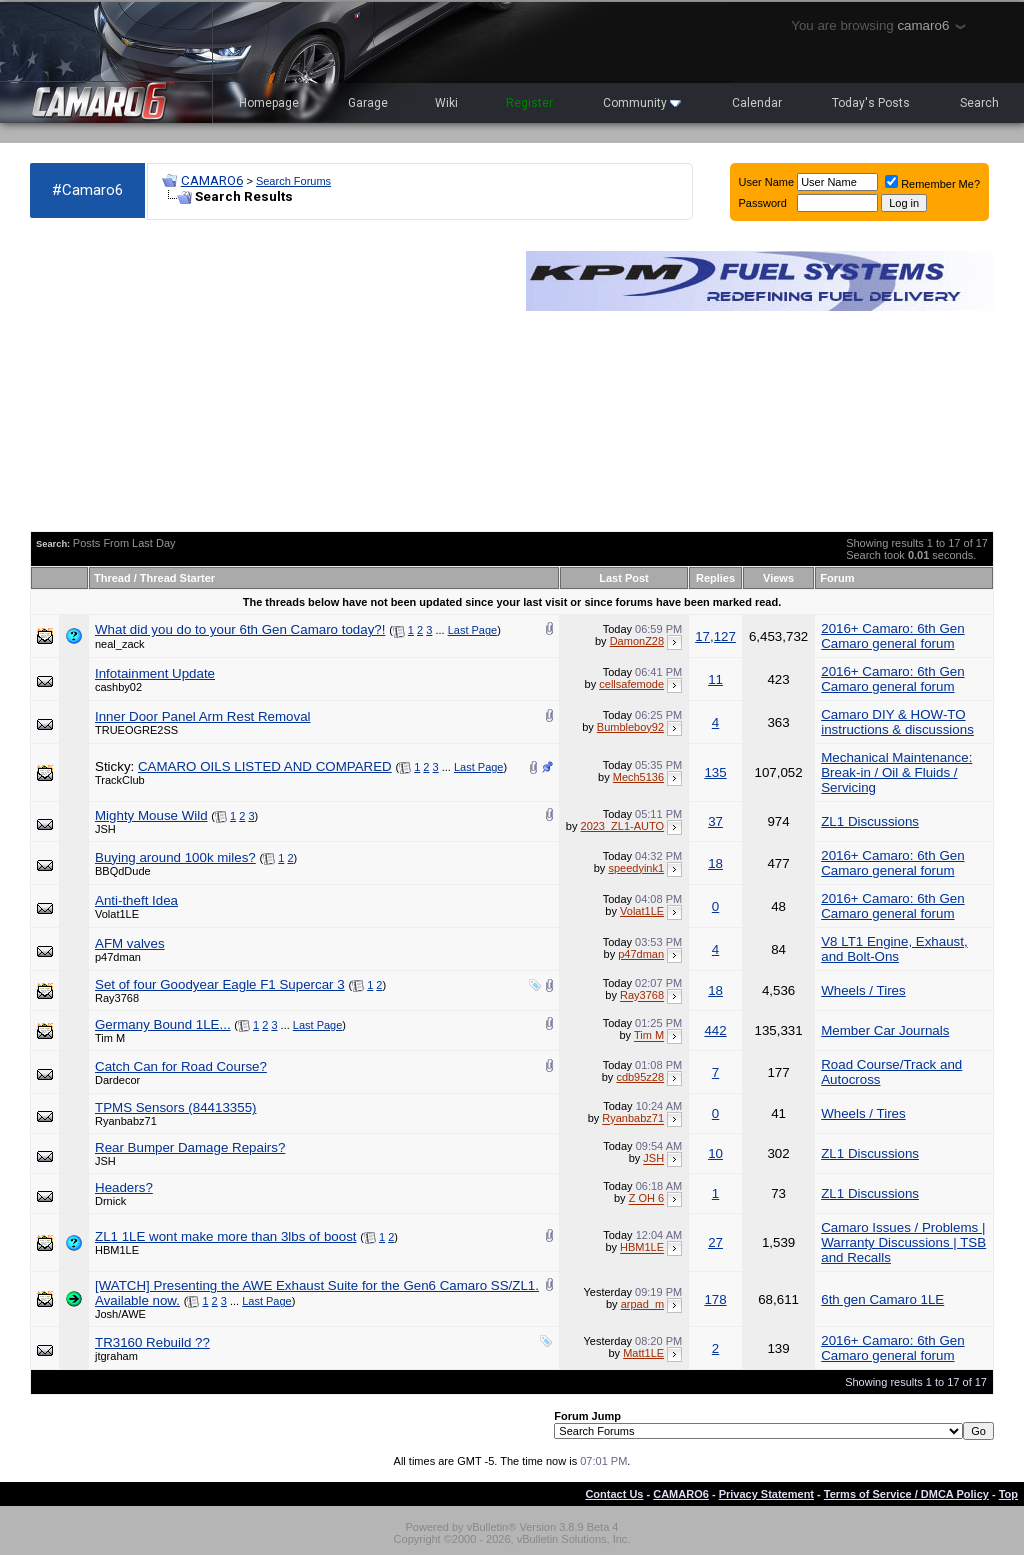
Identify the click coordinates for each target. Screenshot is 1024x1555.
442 (715, 1030)
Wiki (446, 103)
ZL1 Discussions (870, 821)
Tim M (110, 1038)
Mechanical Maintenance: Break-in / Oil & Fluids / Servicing (896, 772)
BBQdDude (123, 871)
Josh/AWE (120, 1314)
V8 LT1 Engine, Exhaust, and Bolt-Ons (894, 949)
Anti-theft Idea (136, 900)
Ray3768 (117, 998)
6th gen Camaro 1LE (882, 1299)
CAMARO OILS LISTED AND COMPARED (265, 766)
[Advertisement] (268, 376)
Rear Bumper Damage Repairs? (190, 1147)
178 (715, 1299)
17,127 (715, 636)
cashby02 (118, 687)
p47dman (118, 957)
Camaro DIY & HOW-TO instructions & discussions (897, 722)
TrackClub (120, 780)
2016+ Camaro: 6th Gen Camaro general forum (892, 636)
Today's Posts (871, 103)
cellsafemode (631, 684)
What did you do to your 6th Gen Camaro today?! (240, 629)
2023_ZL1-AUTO (623, 826)
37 (715, 821)
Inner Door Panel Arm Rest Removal (203, 716)
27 (715, 1242)
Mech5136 (638, 777)
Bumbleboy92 (630, 727)
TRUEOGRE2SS (136, 730)
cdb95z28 (640, 1077)
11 (715, 679)
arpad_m (642, 1304)
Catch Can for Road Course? (181, 1066)
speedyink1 (636, 868)
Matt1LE (643, 1353)
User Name (767, 182)
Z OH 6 (646, 1199)
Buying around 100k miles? (175, 857)
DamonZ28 (637, 641)
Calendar (757, 103)
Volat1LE (117, 914)
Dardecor (117, 1080)
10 (715, 1153)
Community (642, 103)
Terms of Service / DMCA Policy (906, 1494)
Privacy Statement (766, 1494)
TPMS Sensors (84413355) (176, 1107)
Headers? (124, 1187)
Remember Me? (932, 184)
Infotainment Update (155, 673)
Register (529, 103)
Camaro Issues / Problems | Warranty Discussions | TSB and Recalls (903, 1242)
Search (979, 103)
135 (715, 772)
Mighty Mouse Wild (151, 815)
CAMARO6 (212, 180)
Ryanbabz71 (126, 1121)
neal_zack (120, 644)
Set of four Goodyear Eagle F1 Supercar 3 (220, 984)
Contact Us (614, 1494)
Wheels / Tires (863, 990)
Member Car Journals (885, 1030)
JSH (105, 829)
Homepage (269, 103)
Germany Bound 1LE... (163, 1024)
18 (715, 863)
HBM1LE (117, 1250)
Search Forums (293, 181)
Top (1008, 1494)
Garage (368, 103)
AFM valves (130, 943)
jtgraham (116, 1356)
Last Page (473, 630)
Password (763, 203)
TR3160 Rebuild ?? (152, 1342)
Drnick (110, 1201)
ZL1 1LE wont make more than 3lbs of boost (226, 1236)
